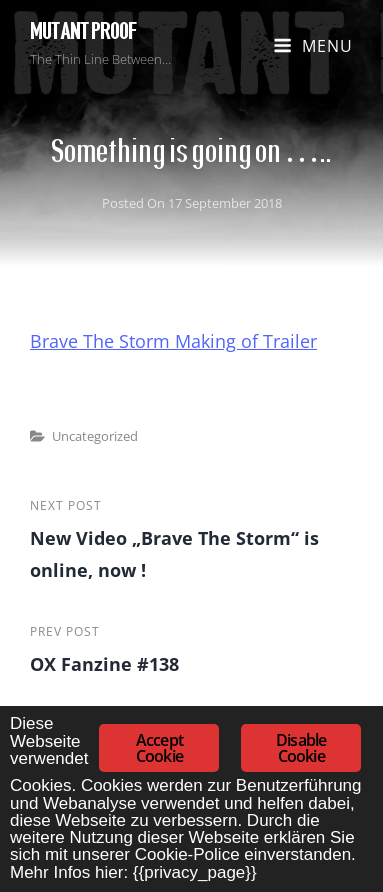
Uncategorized (95, 436)
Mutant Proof (83, 32)
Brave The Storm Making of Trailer (173, 341)
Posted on (192, 203)
